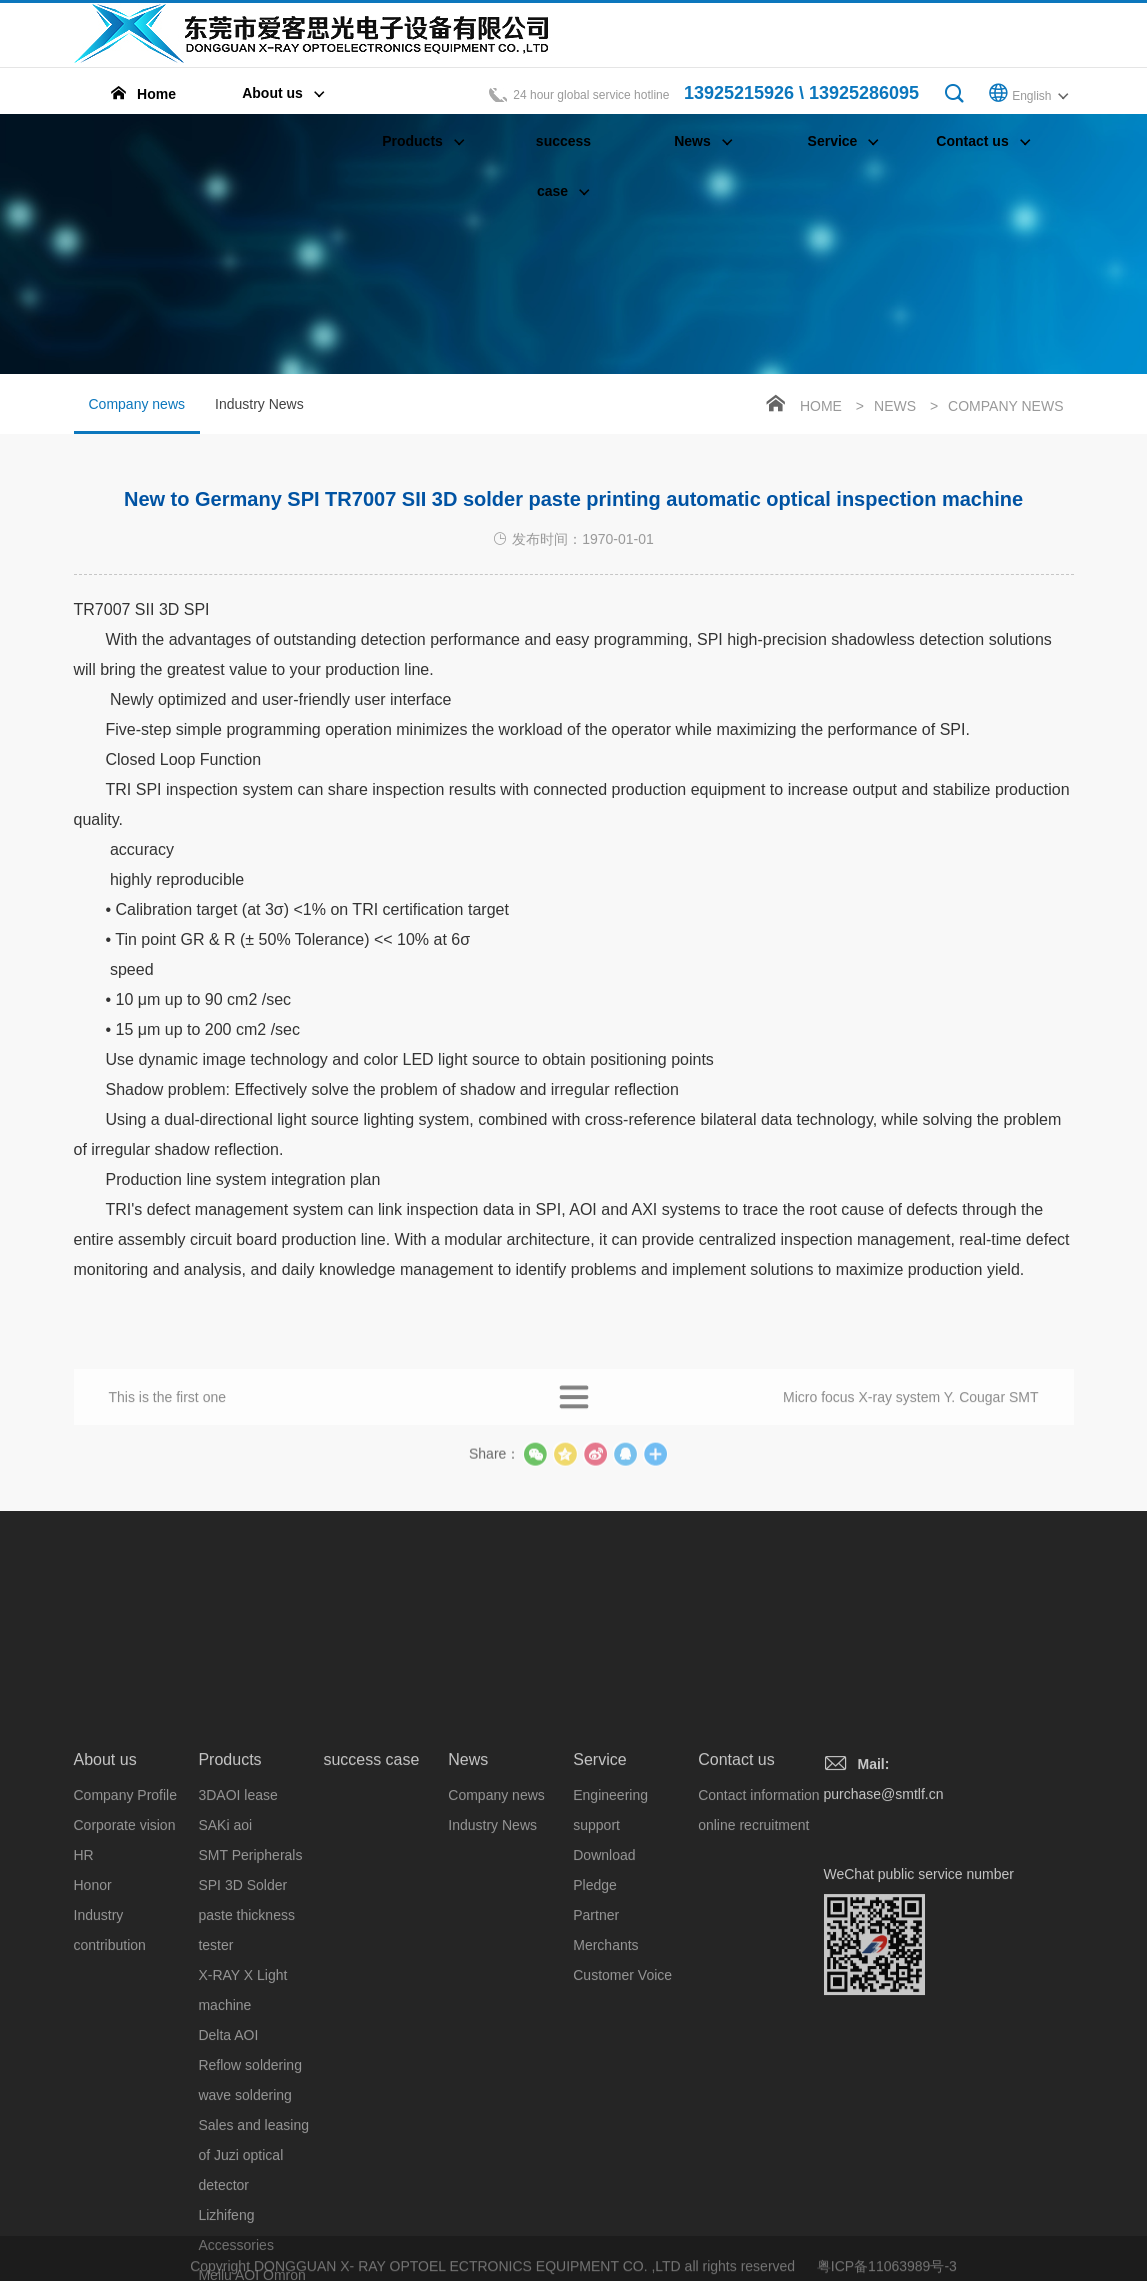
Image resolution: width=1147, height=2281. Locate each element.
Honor (93, 2075)
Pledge (595, 2075)
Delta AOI (228, 2225)
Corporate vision (125, 2015)
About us (105, 1949)
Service (599, 1949)
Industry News (259, 404)
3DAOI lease (237, 1985)
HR (84, 2045)
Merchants (605, 2135)
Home (821, 406)
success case (371, 1949)
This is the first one (168, 1412)
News (895, 406)
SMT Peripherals (250, 2045)
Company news (137, 415)
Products (229, 1949)
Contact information (758, 1985)
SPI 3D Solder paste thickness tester (246, 2105)
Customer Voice (622, 2165)
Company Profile (126, 1985)
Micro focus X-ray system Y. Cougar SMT (910, 1412)
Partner (596, 2105)
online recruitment (753, 2015)
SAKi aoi (225, 2015)
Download (604, 2045)
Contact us (736, 1949)
